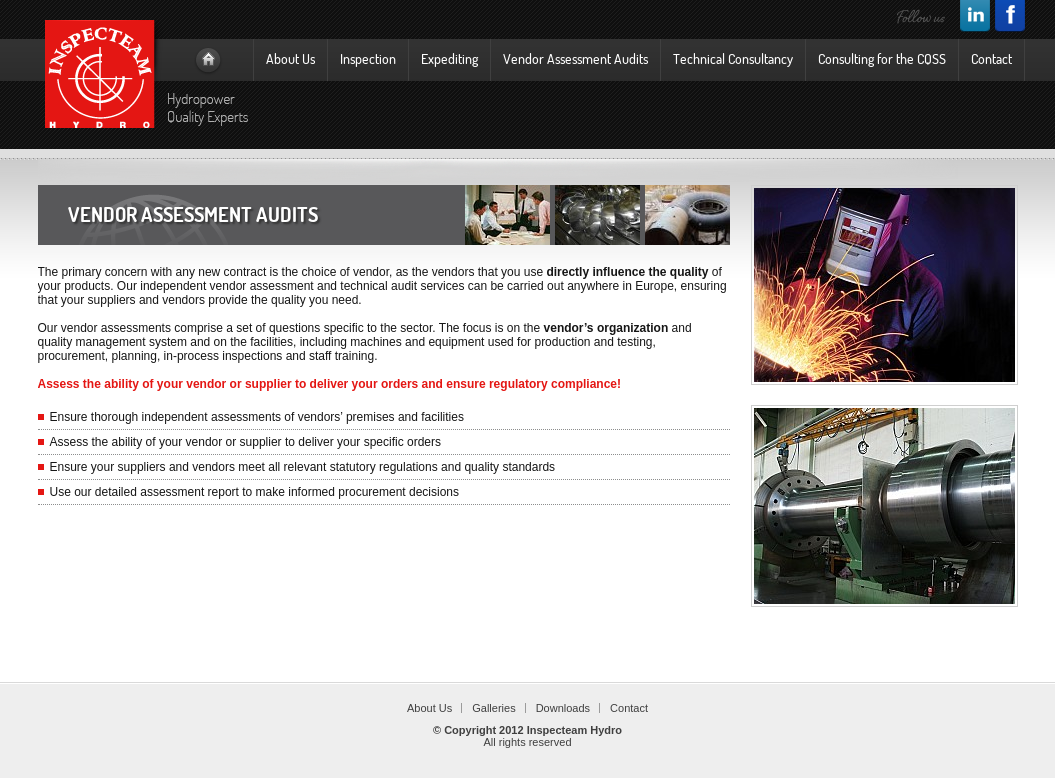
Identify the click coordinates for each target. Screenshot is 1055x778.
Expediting (449, 58)
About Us (290, 58)
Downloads (563, 708)
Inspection (368, 58)
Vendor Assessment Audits (575, 58)
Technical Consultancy (733, 58)
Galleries (493, 708)
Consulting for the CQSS (882, 58)
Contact (991, 58)
